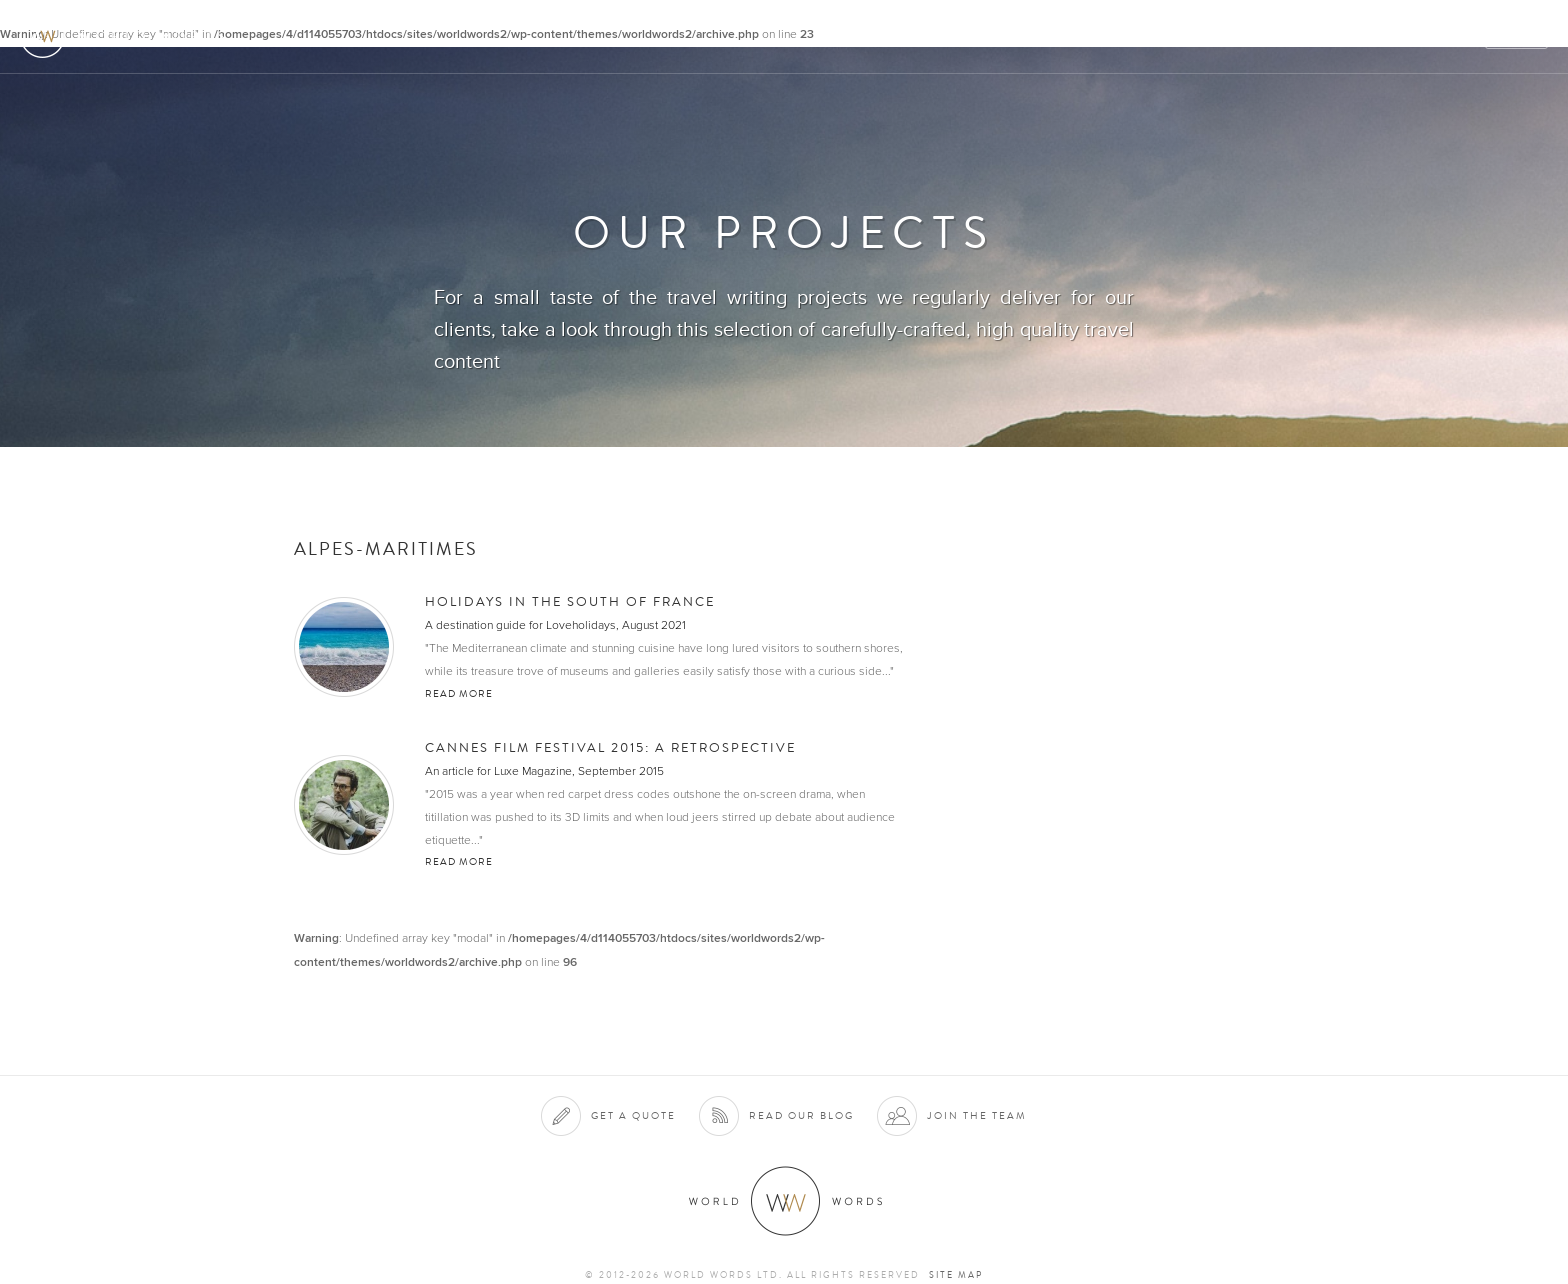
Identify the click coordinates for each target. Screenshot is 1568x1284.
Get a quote (633, 1115)
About (983, 36)
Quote (1517, 36)
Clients (1144, 36)
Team (1305, 36)
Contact (1378, 36)
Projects (1230, 36)
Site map (956, 1275)
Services (1061, 36)
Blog (1452, 36)
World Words (127, 35)
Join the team (977, 1115)
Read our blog (801, 1115)
